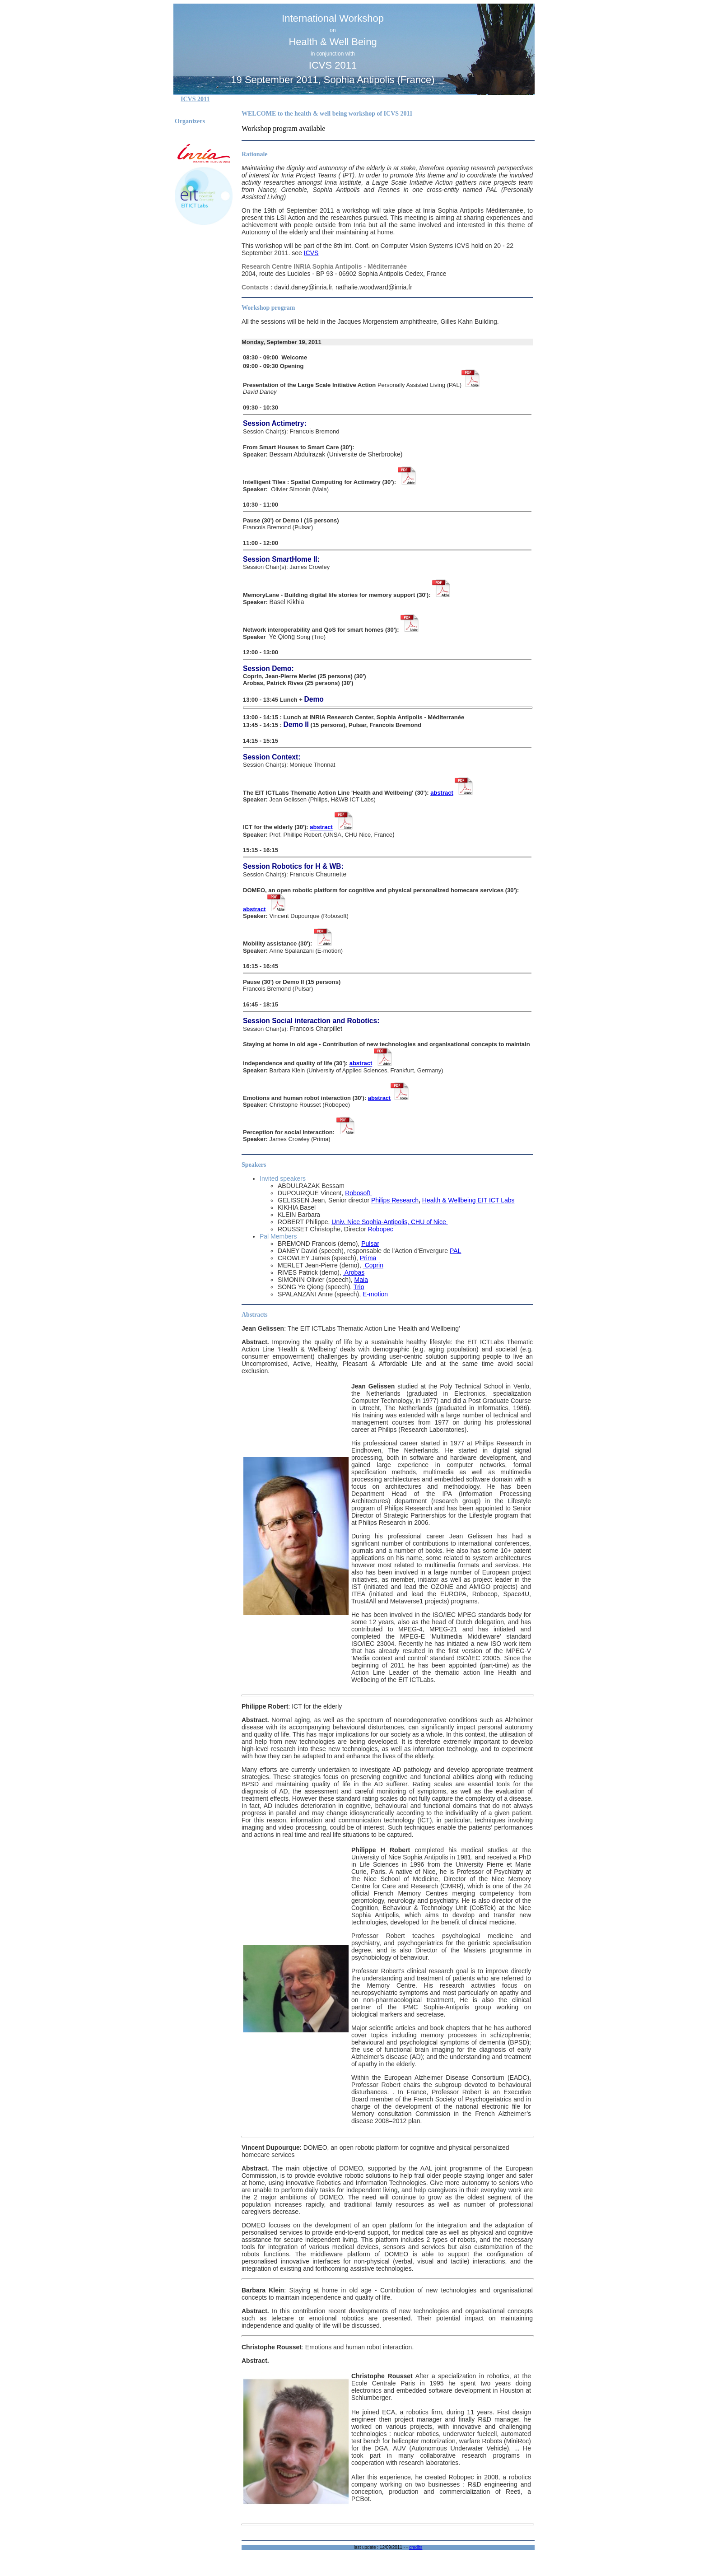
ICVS (311, 252)
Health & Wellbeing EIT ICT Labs (468, 1200)
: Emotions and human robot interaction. (328, 2347)
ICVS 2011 (195, 99)
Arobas (353, 1272)
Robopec (380, 1229)
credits (415, 2547)
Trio (359, 1286)
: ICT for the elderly (292, 1706)
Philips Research (395, 1200)
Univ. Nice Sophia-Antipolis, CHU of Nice (389, 1221)
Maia (361, 1279)
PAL (455, 1250)
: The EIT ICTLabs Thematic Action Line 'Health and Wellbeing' (351, 1328)
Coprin (373, 1265)
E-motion (375, 1294)
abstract (441, 792)
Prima (368, 1258)
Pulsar (370, 1243)
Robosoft (358, 1193)
